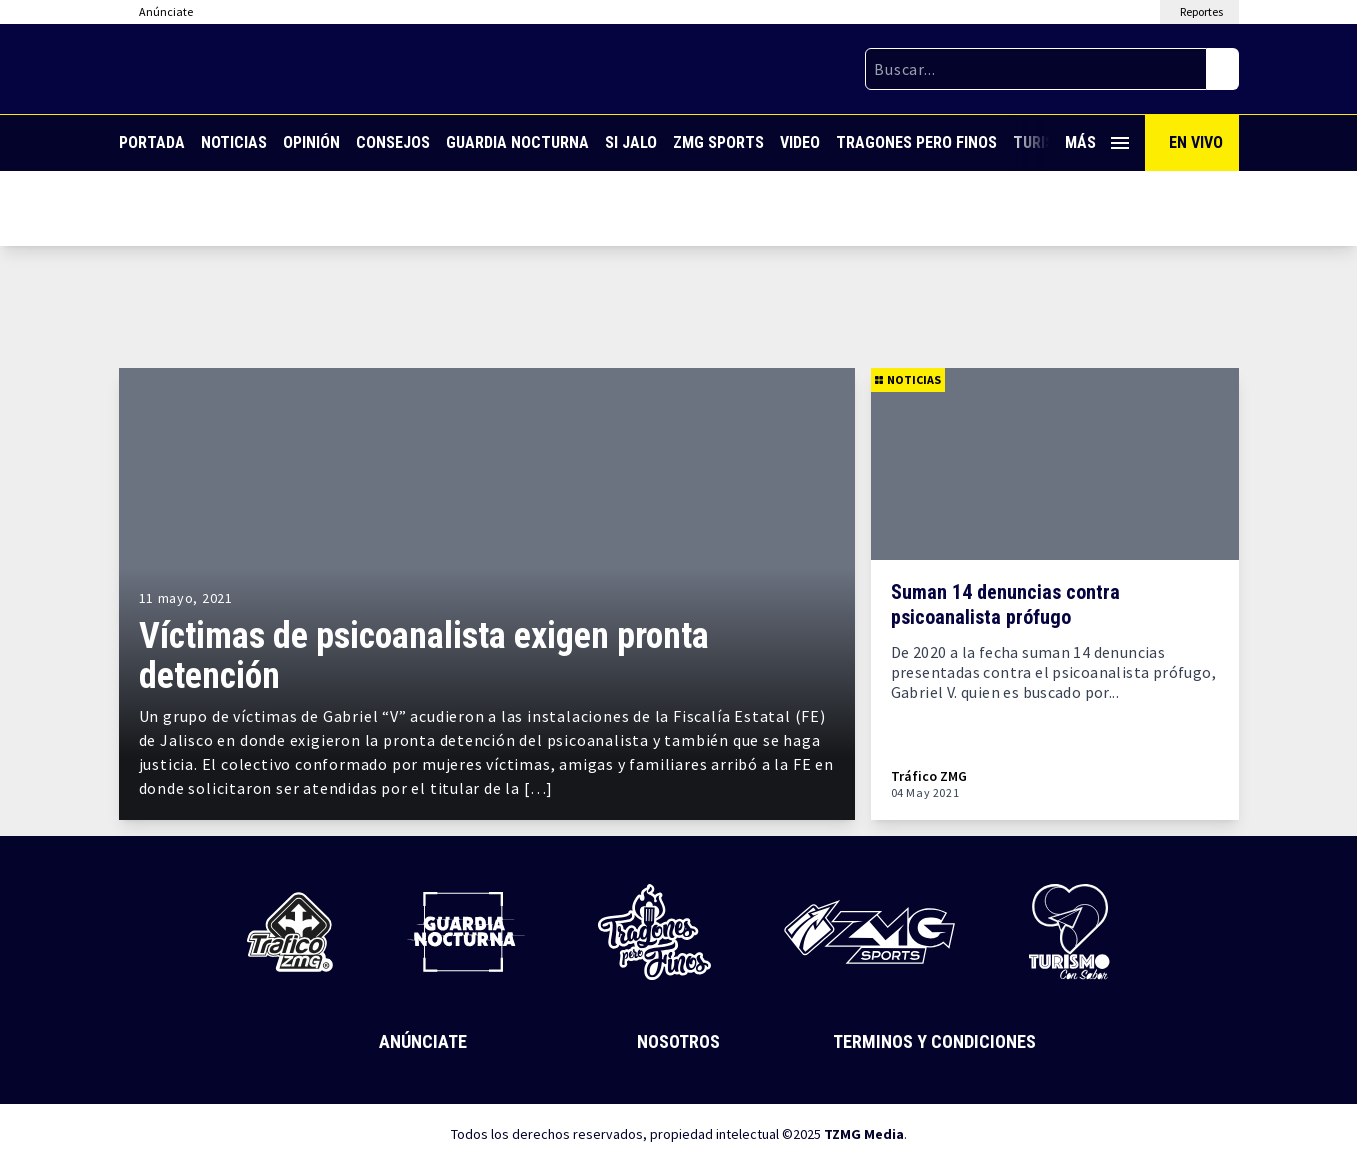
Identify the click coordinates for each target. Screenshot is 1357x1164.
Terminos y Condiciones (934, 1041)
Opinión (311, 142)
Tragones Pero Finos (916, 142)
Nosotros (678, 1041)
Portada (152, 142)
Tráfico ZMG (929, 776)
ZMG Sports (718, 142)
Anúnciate (423, 1041)
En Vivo (1196, 142)
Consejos (393, 142)
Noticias (234, 142)
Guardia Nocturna (517, 142)
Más (1097, 142)
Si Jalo (631, 142)
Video (800, 142)
